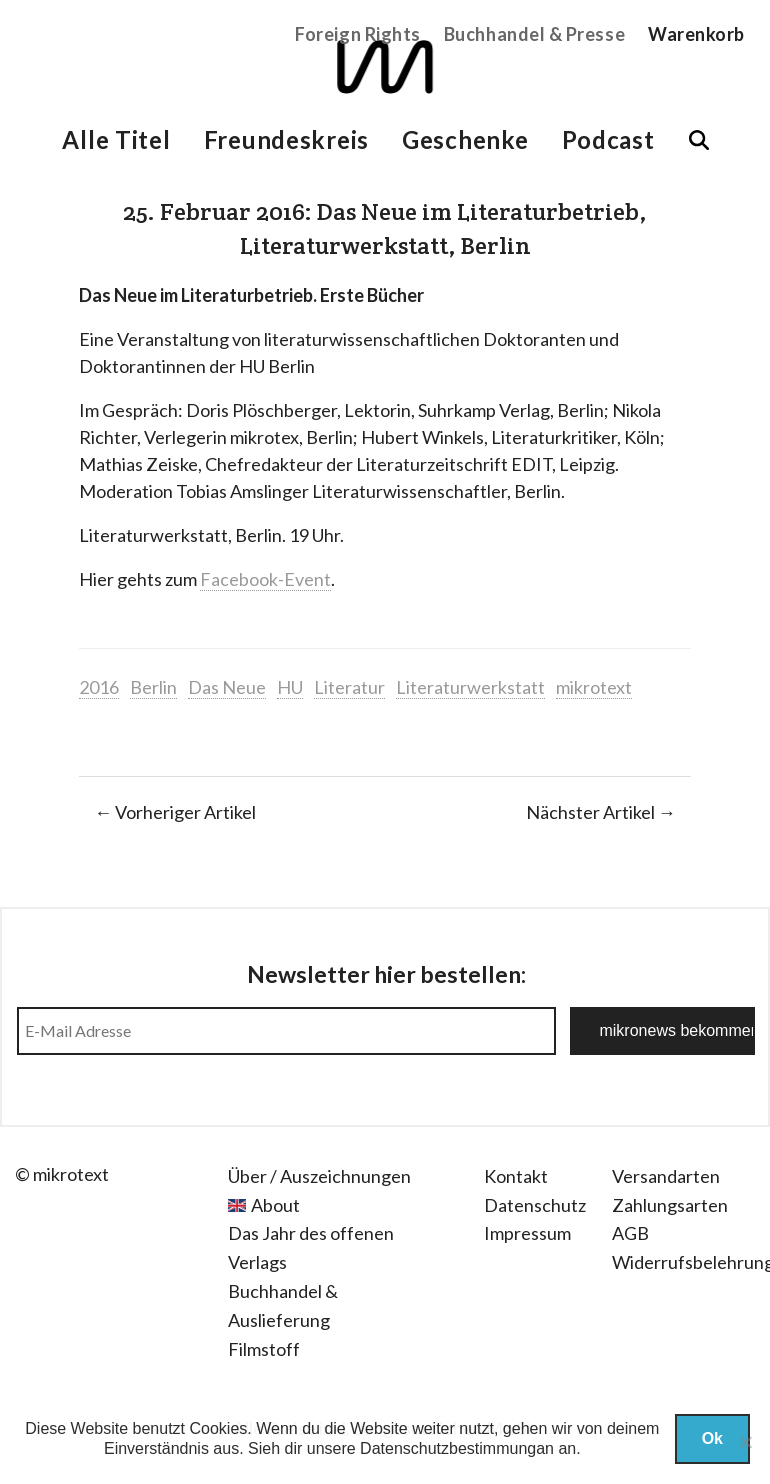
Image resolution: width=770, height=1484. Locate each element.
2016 (99, 687)
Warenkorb (696, 34)
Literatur (349, 687)
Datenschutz (535, 1205)
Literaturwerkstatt (470, 687)
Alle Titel (116, 139)
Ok (712, 1438)
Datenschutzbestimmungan (457, 1448)
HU (290, 687)
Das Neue (227, 687)
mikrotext (594, 687)
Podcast (608, 139)
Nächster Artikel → (601, 812)
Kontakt (516, 1176)
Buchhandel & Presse (534, 34)
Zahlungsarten (670, 1205)
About (275, 1205)
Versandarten (666, 1176)
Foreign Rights (358, 34)
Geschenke (465, 139)
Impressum (527, 1233)
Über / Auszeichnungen (319, 1176)
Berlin (153, 687)
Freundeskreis (286, 139)
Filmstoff (264, 1349)
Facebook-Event (265, 579)
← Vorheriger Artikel (175, 812)
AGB (630, 1233)
